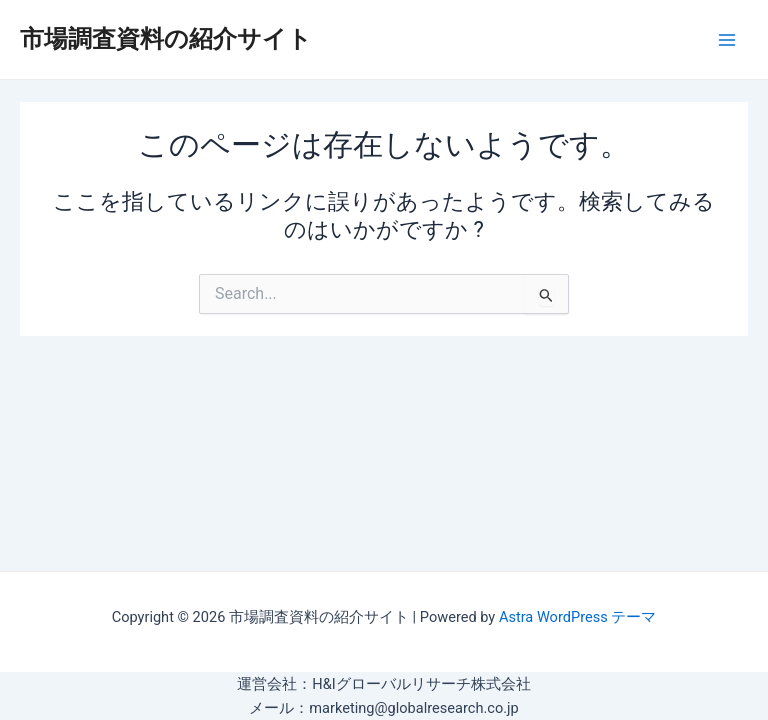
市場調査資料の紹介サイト (166, 39)
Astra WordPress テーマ (577, 617)
